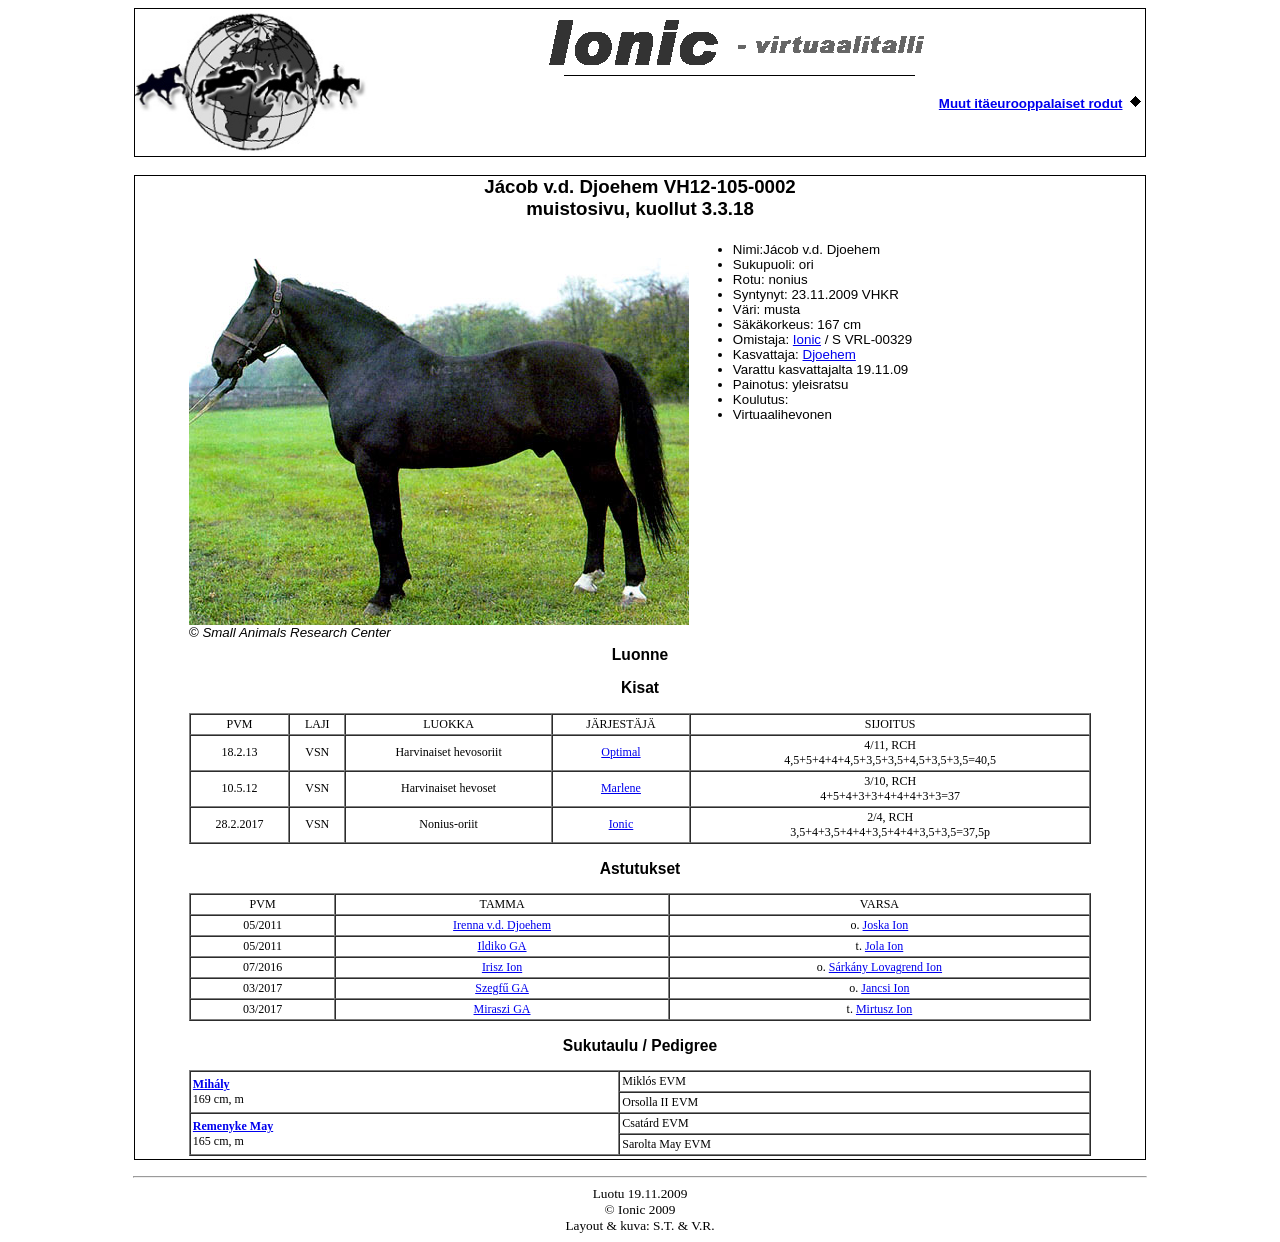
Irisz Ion (502, 967)
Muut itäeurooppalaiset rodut (1031, 103)
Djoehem (829, 354)
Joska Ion (886, 925)
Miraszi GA (502, 1009)
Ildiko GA (502, 946)
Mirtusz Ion (884, 1009)
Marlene (621, 788)
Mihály (211, 1084)
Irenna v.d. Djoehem (502, 925)
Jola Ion (884, 946)
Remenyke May (233, 1126)
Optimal (620, 752)
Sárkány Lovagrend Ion (885, 967)
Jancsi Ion (885, 988)
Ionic (807, 339)
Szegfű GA (502, 988)
